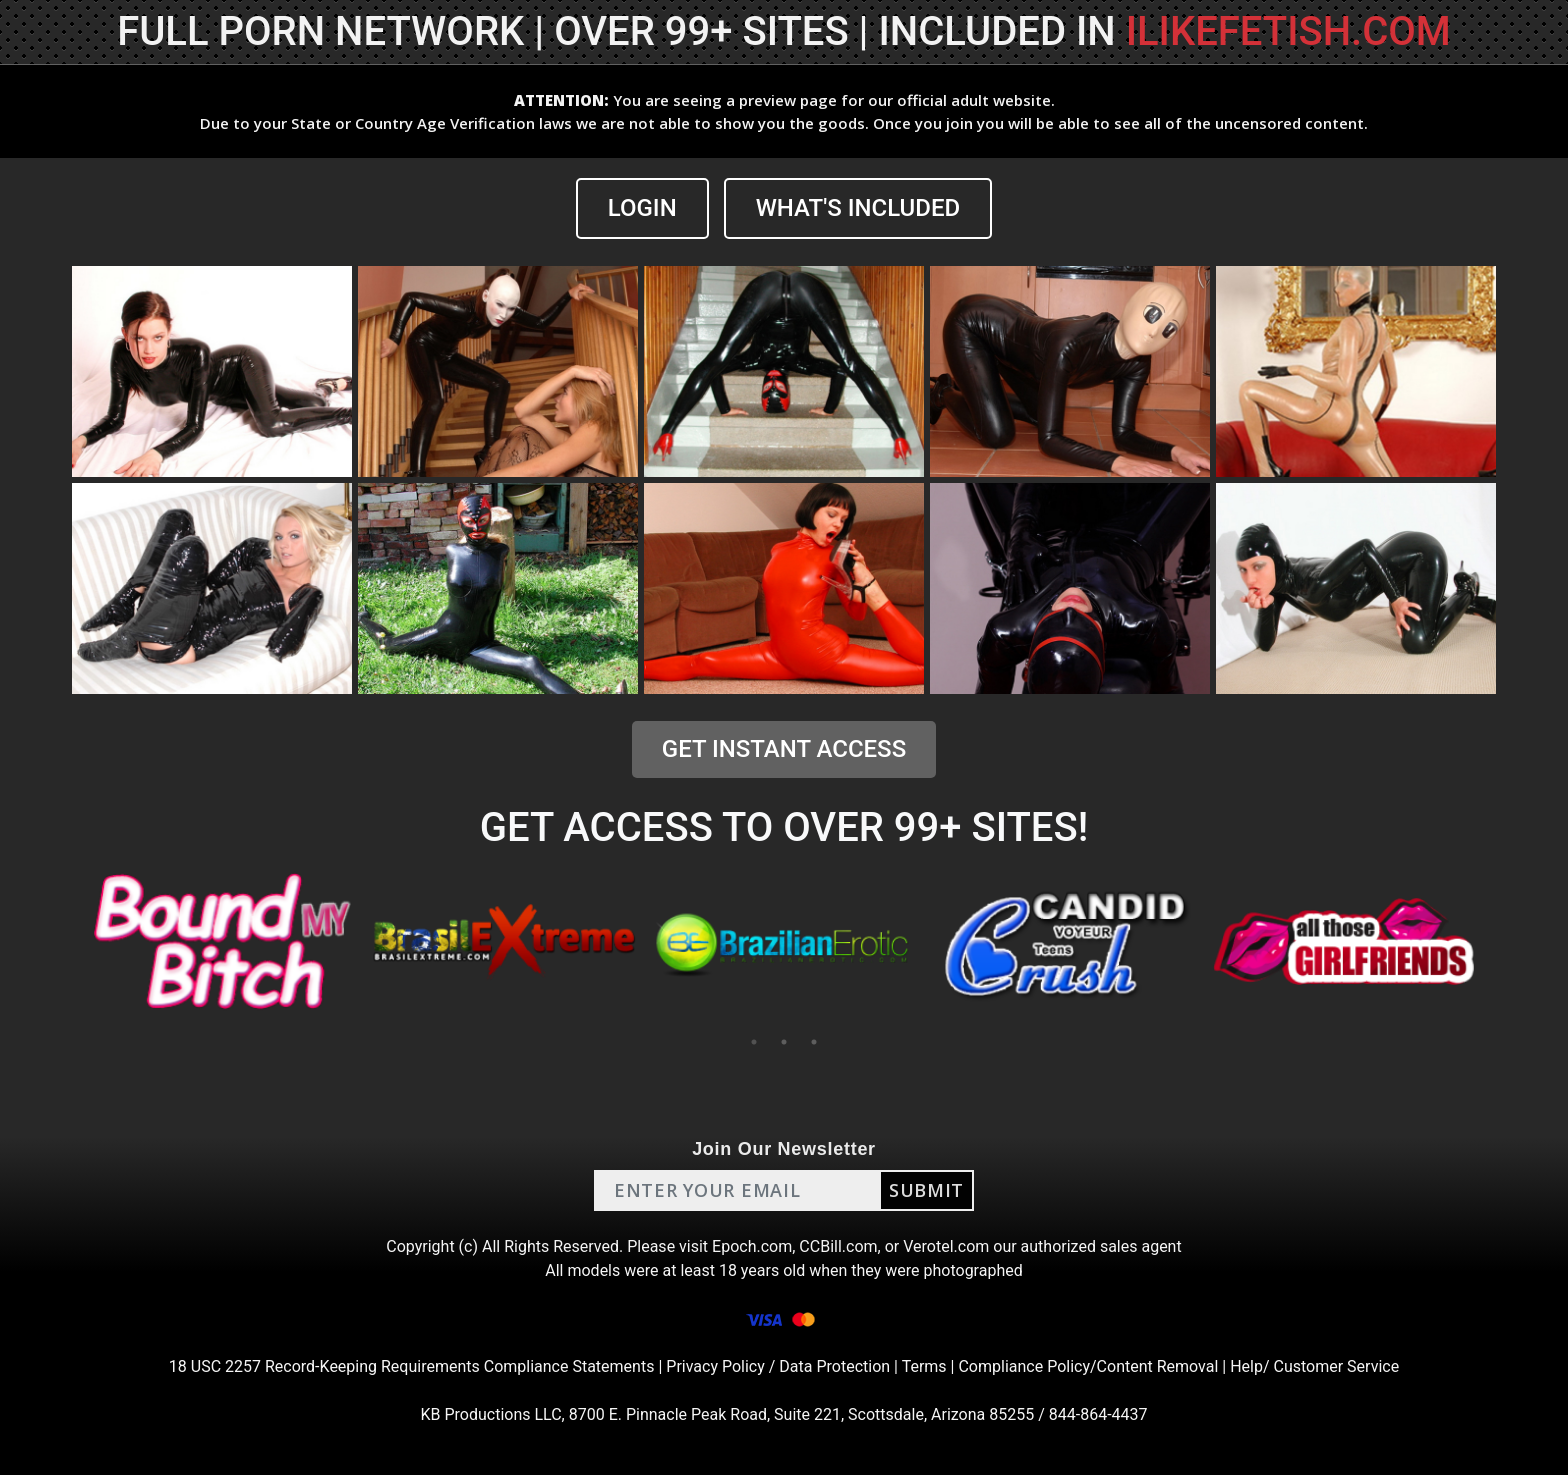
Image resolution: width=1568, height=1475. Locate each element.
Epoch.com (752, 1246)
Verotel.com (946, 1246)
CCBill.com (838, 1246)
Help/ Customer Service (1314, 1366)
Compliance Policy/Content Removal (1088, 1366)
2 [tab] (784, 1042)
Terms (924, 1366)
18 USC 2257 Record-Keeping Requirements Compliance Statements (412, 1366)
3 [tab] (814, 1042)
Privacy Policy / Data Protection (778, 1366)
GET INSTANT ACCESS (784, 749)
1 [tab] (754, 1042)
